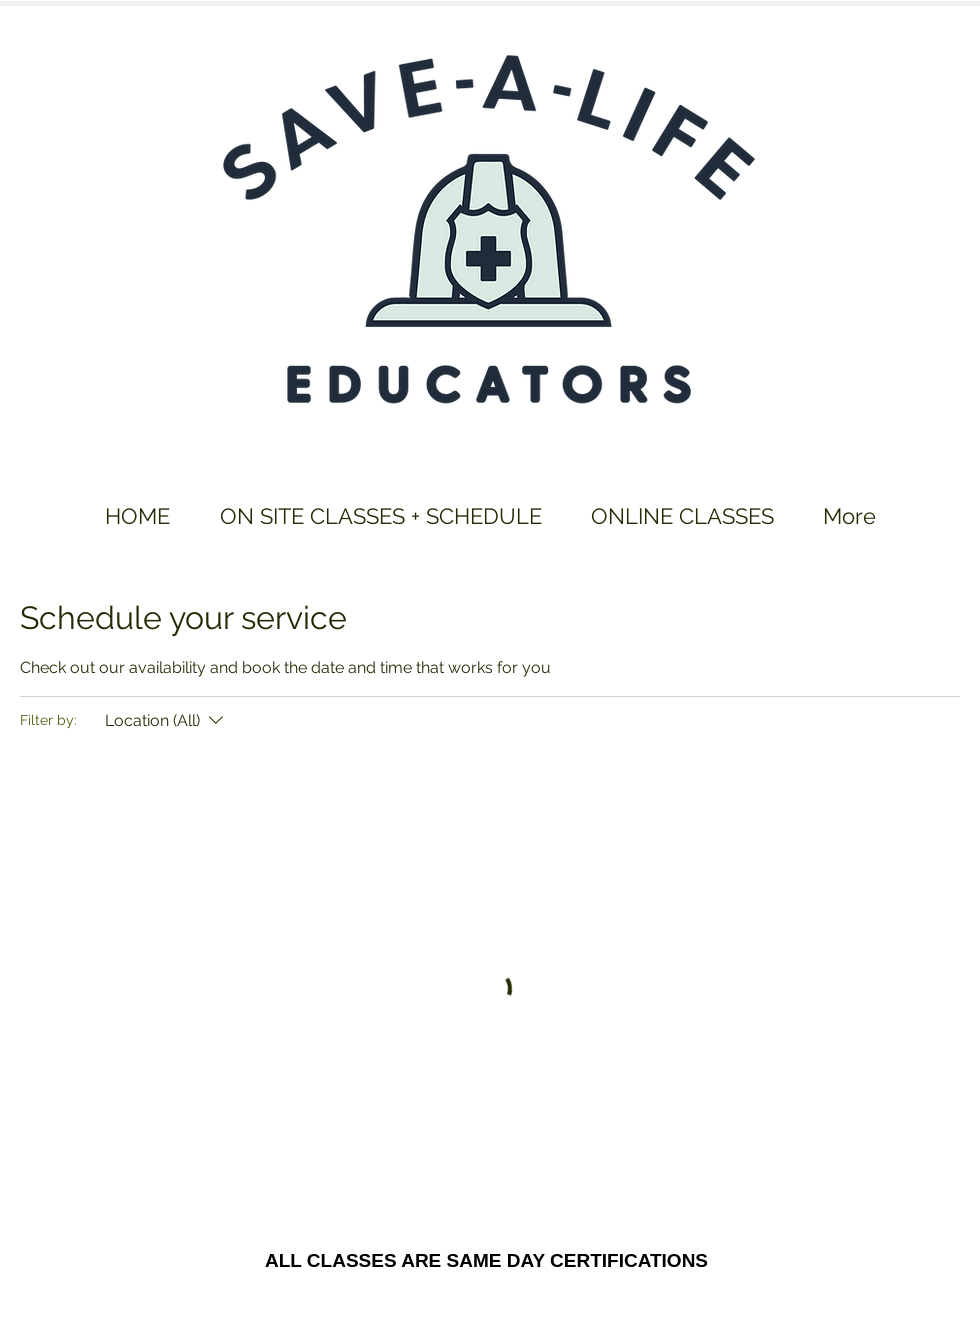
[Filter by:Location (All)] (166, 721)
